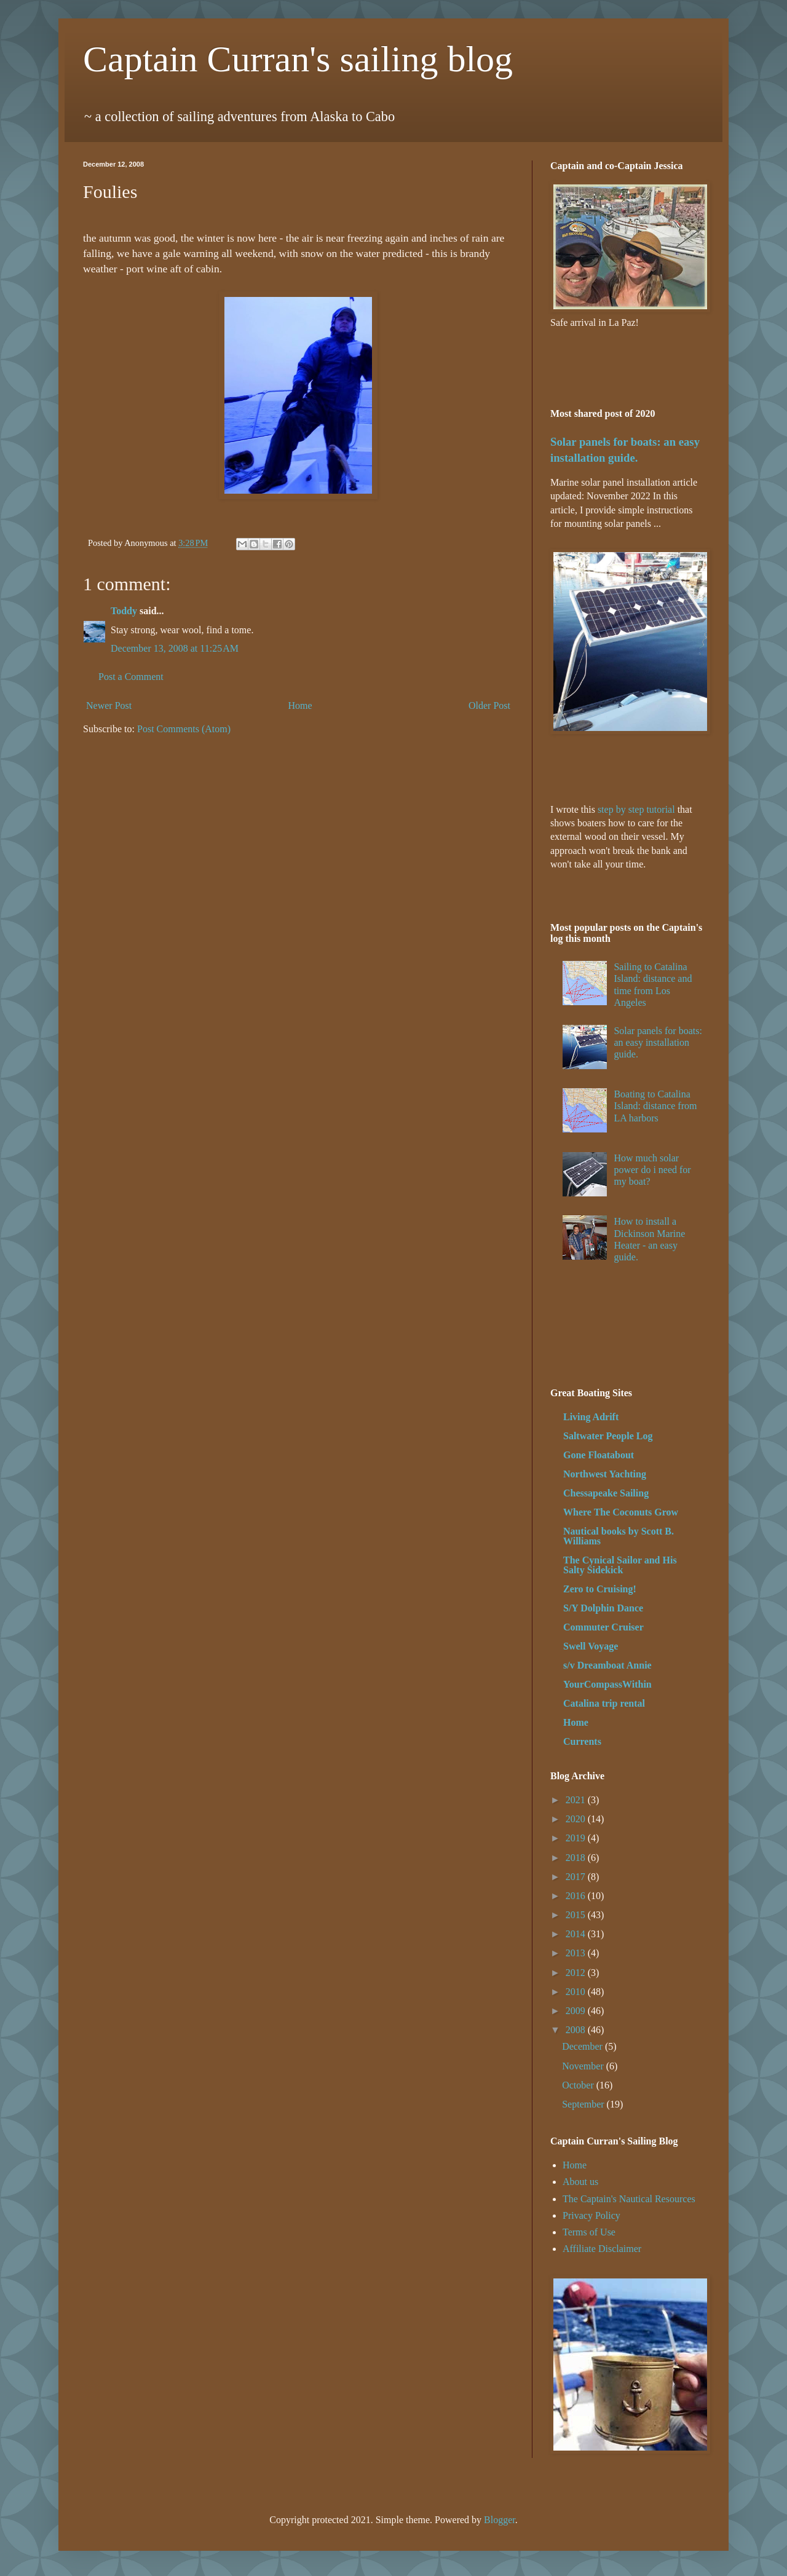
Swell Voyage (590, 1646)
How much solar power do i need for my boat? (652, 1170)
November (584, 2066)
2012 (577, 1972)
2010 (577, 1991)
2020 (577, 1819)
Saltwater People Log (607, 1436)
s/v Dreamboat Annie (607, 1665)
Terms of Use (589, 2232)
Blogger (499, 2520)
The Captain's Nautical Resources (629, 2199)
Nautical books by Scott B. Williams (618, 1536)
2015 (577, 1915)
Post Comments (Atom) (184, 729)
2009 (577, 2010)
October (579, 2085)
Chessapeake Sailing (606, 1493)
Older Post (489, 705)
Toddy (124, 611)
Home (300, 705)
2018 (577, 1857)
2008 (577, 2030)
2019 (577, 1838)
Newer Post (109, 705)
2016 (577, 1896)
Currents (582, 1741)
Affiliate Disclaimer (602, 2248)
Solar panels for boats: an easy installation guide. (658, 1042)
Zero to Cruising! (599, 1589)
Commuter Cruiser (603, 1627)
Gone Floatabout (598, 1455)
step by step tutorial (636, 809)
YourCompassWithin (607, 1684)
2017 (577, 1876)
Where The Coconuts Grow (620, 1512)
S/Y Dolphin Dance (603, 1608)
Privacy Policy (591, 2215)
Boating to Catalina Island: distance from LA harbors (655, 1106)
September (584, 2104)
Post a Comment (131, 676)
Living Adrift (591, 1417)
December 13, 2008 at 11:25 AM (175, 648)
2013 (577, 1953)
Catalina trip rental (604, 1703)
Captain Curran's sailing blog (298, 59)
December (583, 2046)
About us (580, 2181)
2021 (577, 1800)
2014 (577, 1934)
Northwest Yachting (604, 1474)
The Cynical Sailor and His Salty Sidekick (620, 1565)
